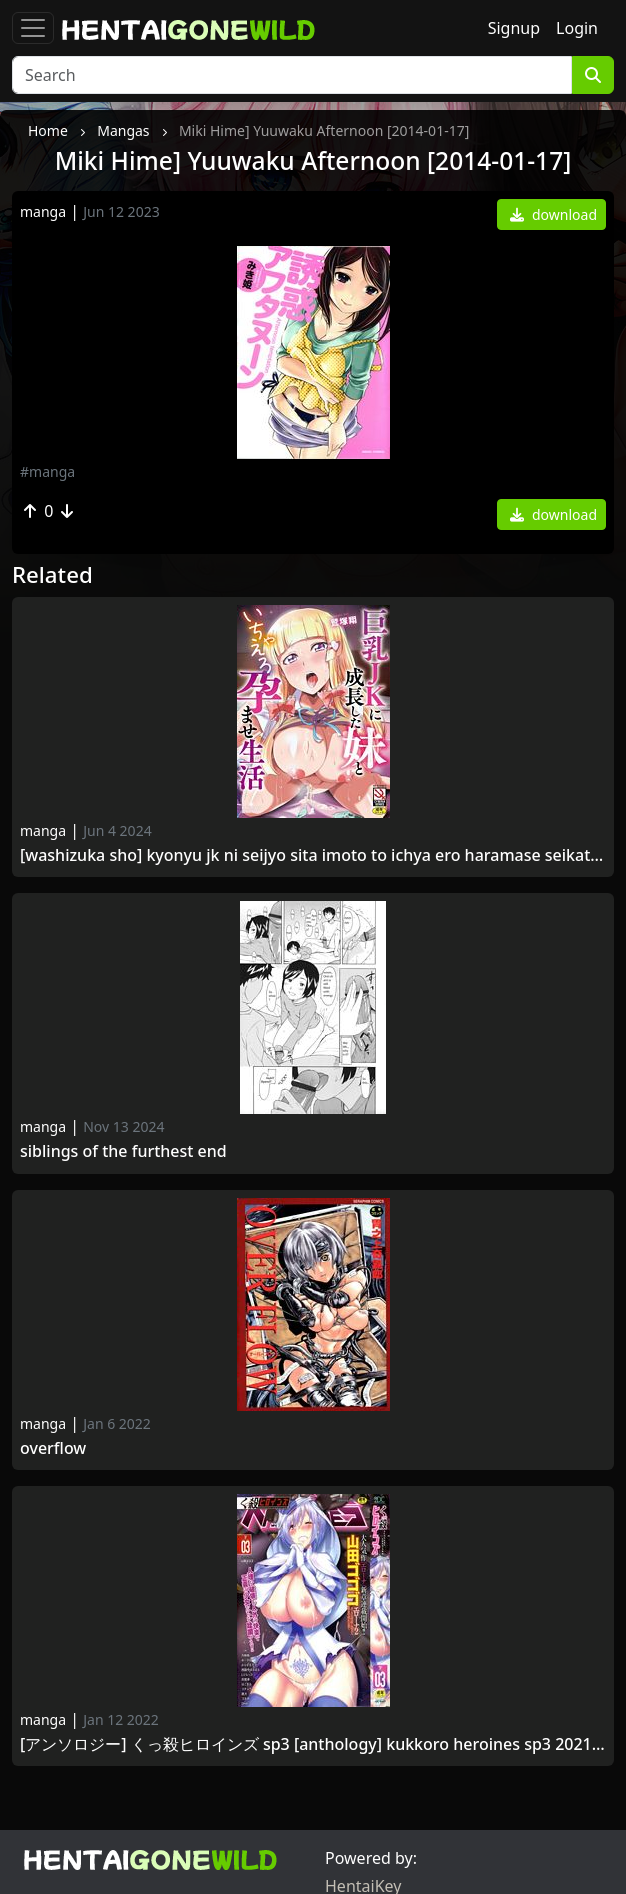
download (553, 214)
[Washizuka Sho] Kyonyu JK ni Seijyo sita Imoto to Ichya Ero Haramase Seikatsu (313, 855)
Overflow (53, 1448)
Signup (514, 28)
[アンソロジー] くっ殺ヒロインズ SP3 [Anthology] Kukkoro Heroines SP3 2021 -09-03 (313, 1744)
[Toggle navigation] (33, 28)
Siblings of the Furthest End (123, 1151)
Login (577, 28)
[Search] (292, 75)
